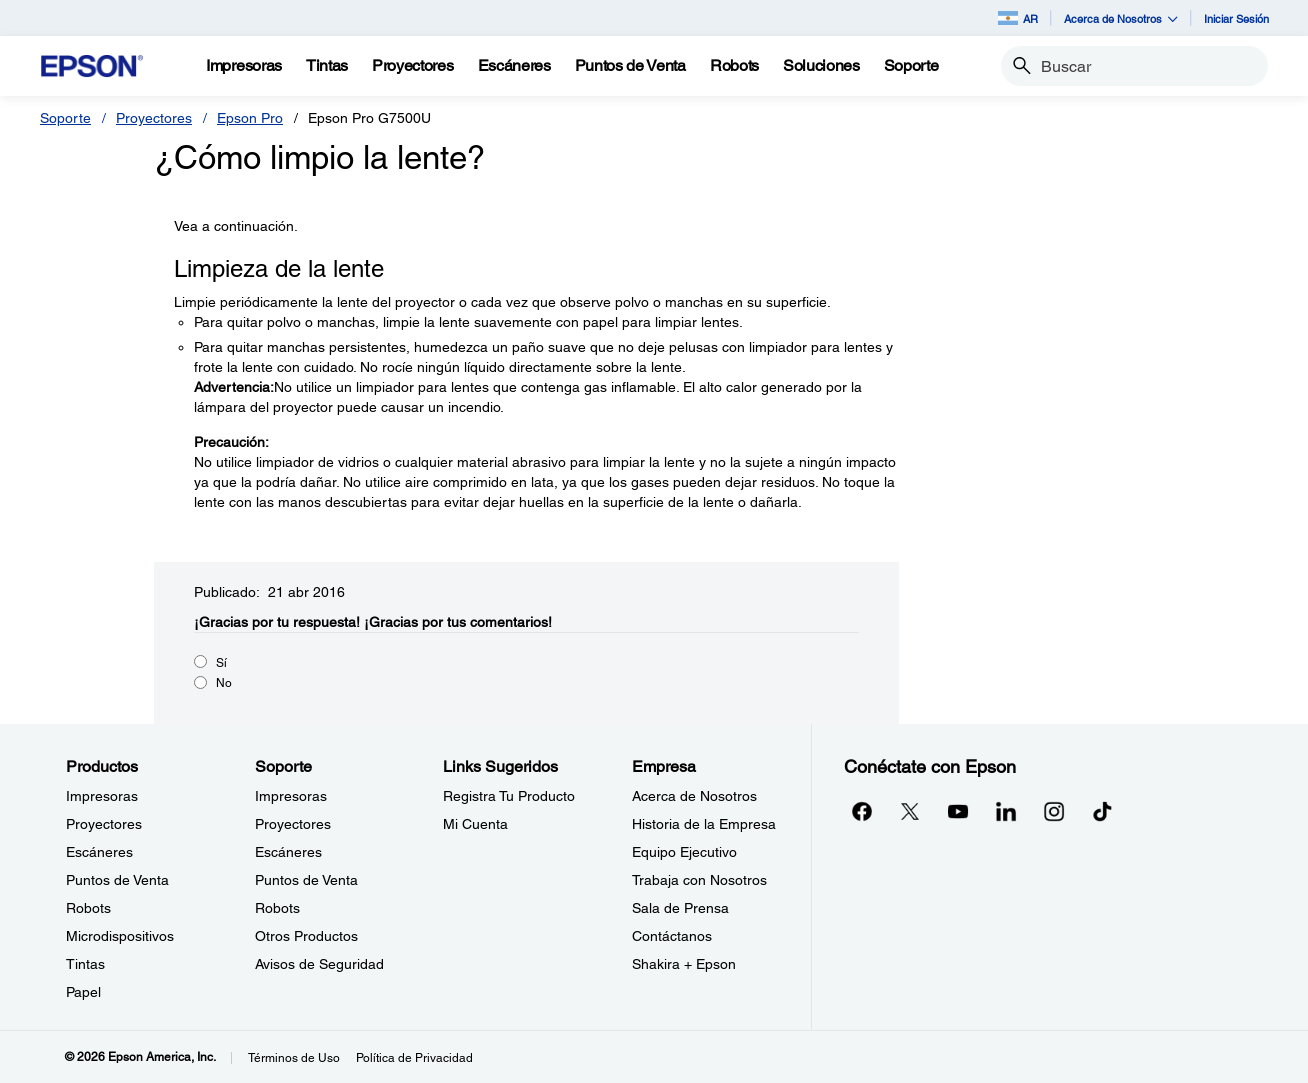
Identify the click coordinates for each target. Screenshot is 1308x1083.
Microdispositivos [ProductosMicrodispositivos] (120, 936)
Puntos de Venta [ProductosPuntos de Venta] (117, 880)
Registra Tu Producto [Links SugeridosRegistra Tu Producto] (509, 796)
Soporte (65, 118)
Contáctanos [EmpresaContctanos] (672, 936)
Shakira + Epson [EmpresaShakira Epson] (684, 964)
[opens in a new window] (1102, 811)
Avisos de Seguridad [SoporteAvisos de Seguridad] (319, 964)
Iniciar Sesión (1236, 18)
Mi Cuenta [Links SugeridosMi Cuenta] (475, 824)
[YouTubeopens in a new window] (958, 811)
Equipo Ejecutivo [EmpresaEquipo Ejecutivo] (684, 852)
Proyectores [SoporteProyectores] (293, 824)
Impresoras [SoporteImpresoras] (291, 796)
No (224, 683)
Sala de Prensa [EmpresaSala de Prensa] (680, 908)
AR (1018, 18)
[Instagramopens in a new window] (1054, 811)
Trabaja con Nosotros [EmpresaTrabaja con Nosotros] (699, 880)
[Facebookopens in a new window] (862, 811)
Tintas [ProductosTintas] (85, 964)
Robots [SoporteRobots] (277, 908)
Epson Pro (250, 118)
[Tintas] (327, 66)
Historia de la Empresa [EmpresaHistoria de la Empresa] (704, 824)
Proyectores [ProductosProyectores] (104, 824)
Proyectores (154, 118)
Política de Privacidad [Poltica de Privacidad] (414, 1058)
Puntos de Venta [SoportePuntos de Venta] (306, 880)
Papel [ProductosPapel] (83, 992)
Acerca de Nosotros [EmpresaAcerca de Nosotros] (694, 796)
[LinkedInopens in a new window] (1006, 811)
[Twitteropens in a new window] (910, 811)
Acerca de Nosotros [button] (1121, 18)
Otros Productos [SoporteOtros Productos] (306, 936)
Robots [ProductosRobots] (88, 908)
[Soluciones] (821, 66)
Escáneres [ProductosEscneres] (99, 852)
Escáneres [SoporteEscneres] (288, 852)
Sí (221, 663)
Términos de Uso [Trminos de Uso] (294, 1058)
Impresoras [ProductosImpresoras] (102, 796)
